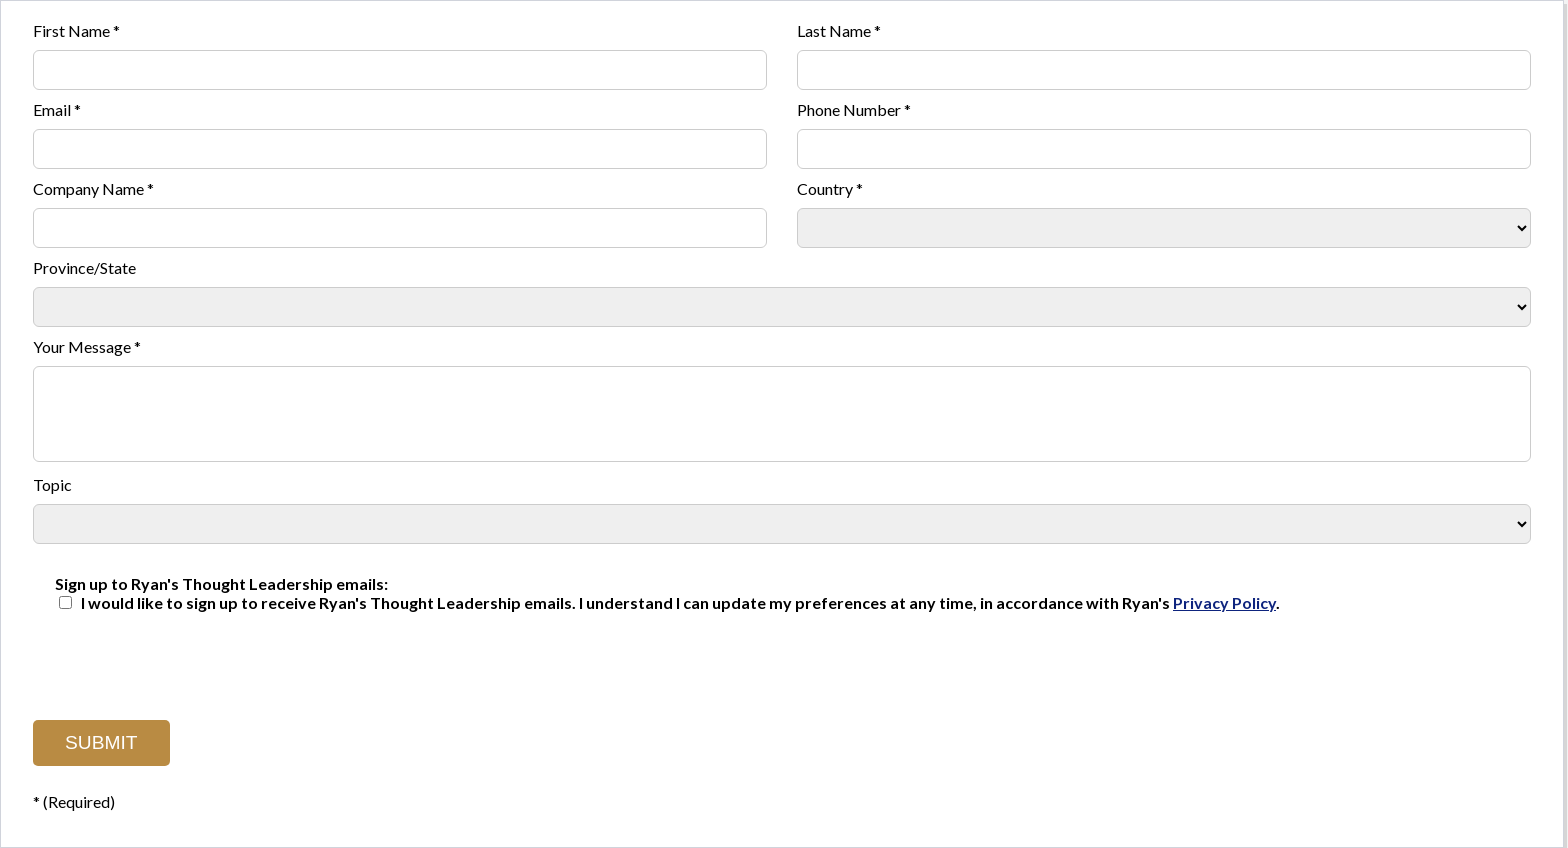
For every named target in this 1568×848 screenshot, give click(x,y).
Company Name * (93, 188)
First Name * (76, 30)
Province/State (84, 267)
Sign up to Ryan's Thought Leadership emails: (221, 583)
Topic (52, 484)
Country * (830, 188)
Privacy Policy (1224, 602)
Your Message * (87, 346)
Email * (57, 109)
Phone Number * (854, 109)
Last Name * (839, 30)
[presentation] (185, 661)
